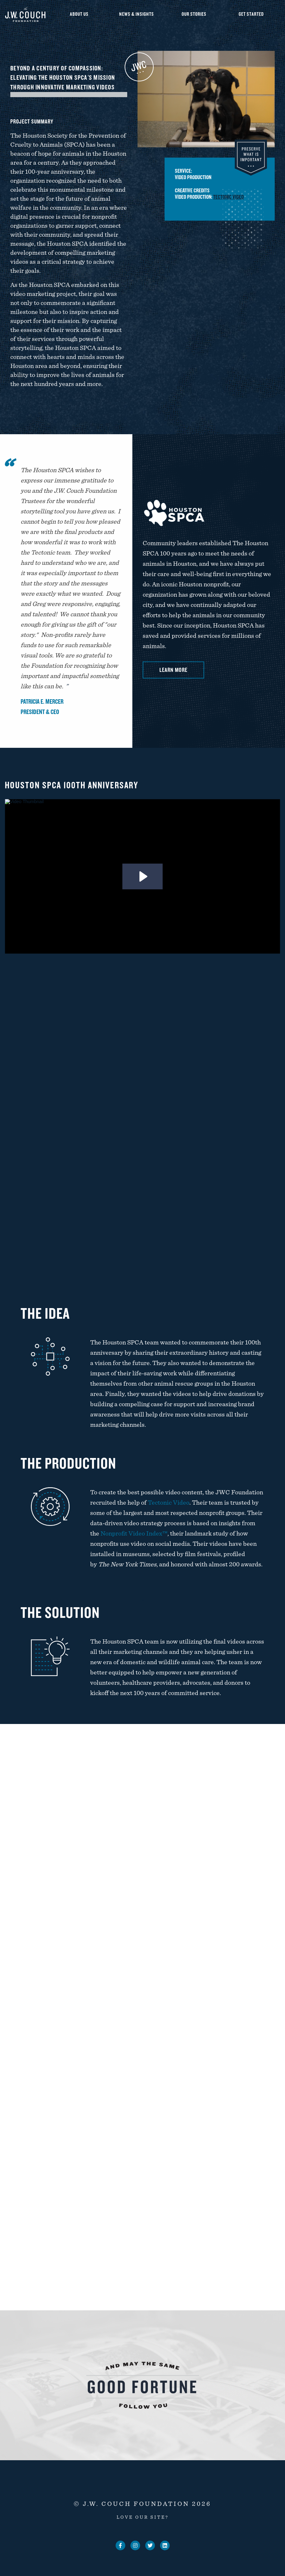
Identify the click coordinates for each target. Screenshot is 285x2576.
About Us (79, 14)
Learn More (173, 669)
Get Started (251, 14)
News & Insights (136, 14)
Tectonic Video (237, 197)
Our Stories (194, 14)
